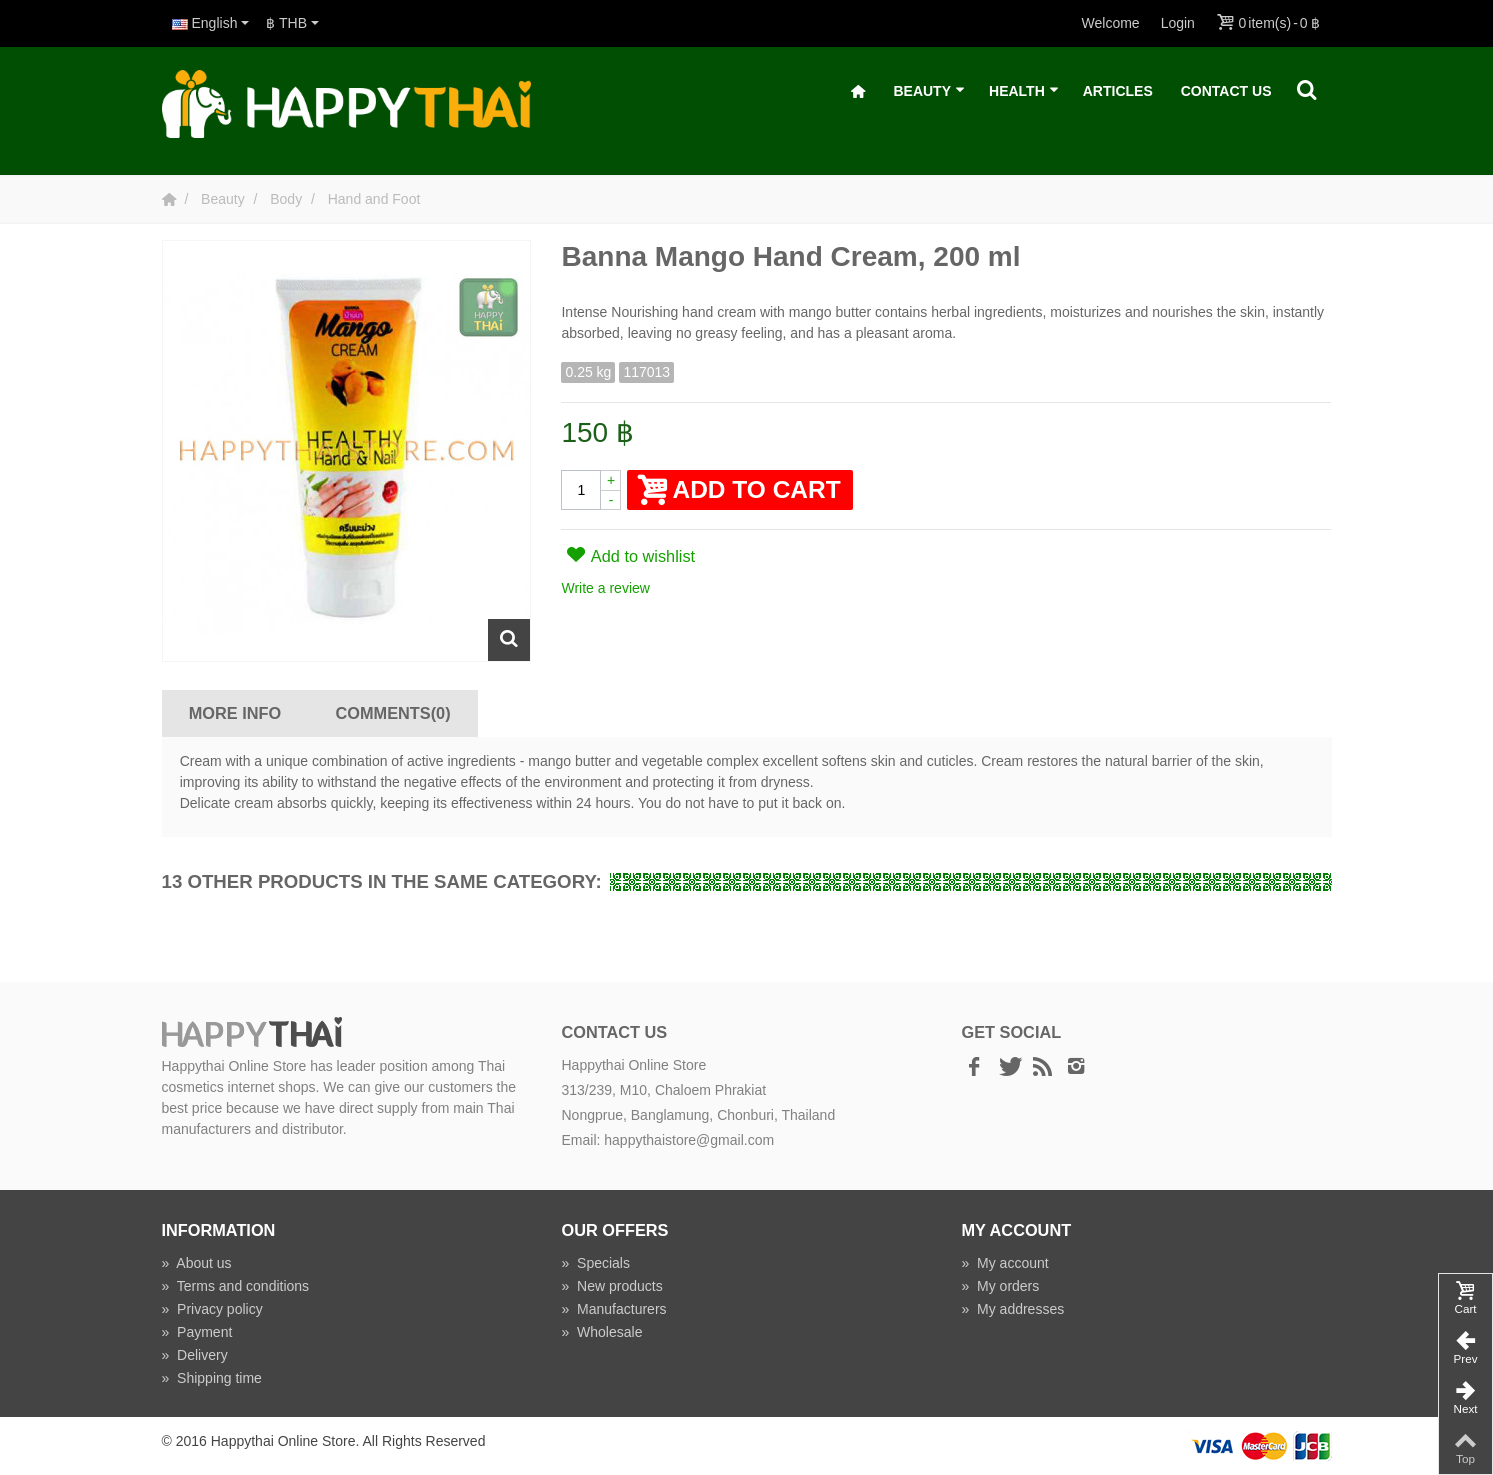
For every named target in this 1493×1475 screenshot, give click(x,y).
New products (611, 1286)
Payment (197, 1332)
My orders (1000, 1286)
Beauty (929, 91)
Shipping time (212, 1378)
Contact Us (1226, 91)
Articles (1118, 91)
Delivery (195, 1355)
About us (197, 1263)
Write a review (605, 588)
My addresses (1012, 1309)
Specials (595, 1263)
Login (1178, 23)
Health (1024, 91)
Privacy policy (212, 1309)
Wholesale (601, 1332)
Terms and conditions (236, 1286)
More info (235, 713)
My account (1004, 1263)
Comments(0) (393, 713)
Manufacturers (613, 1309)
